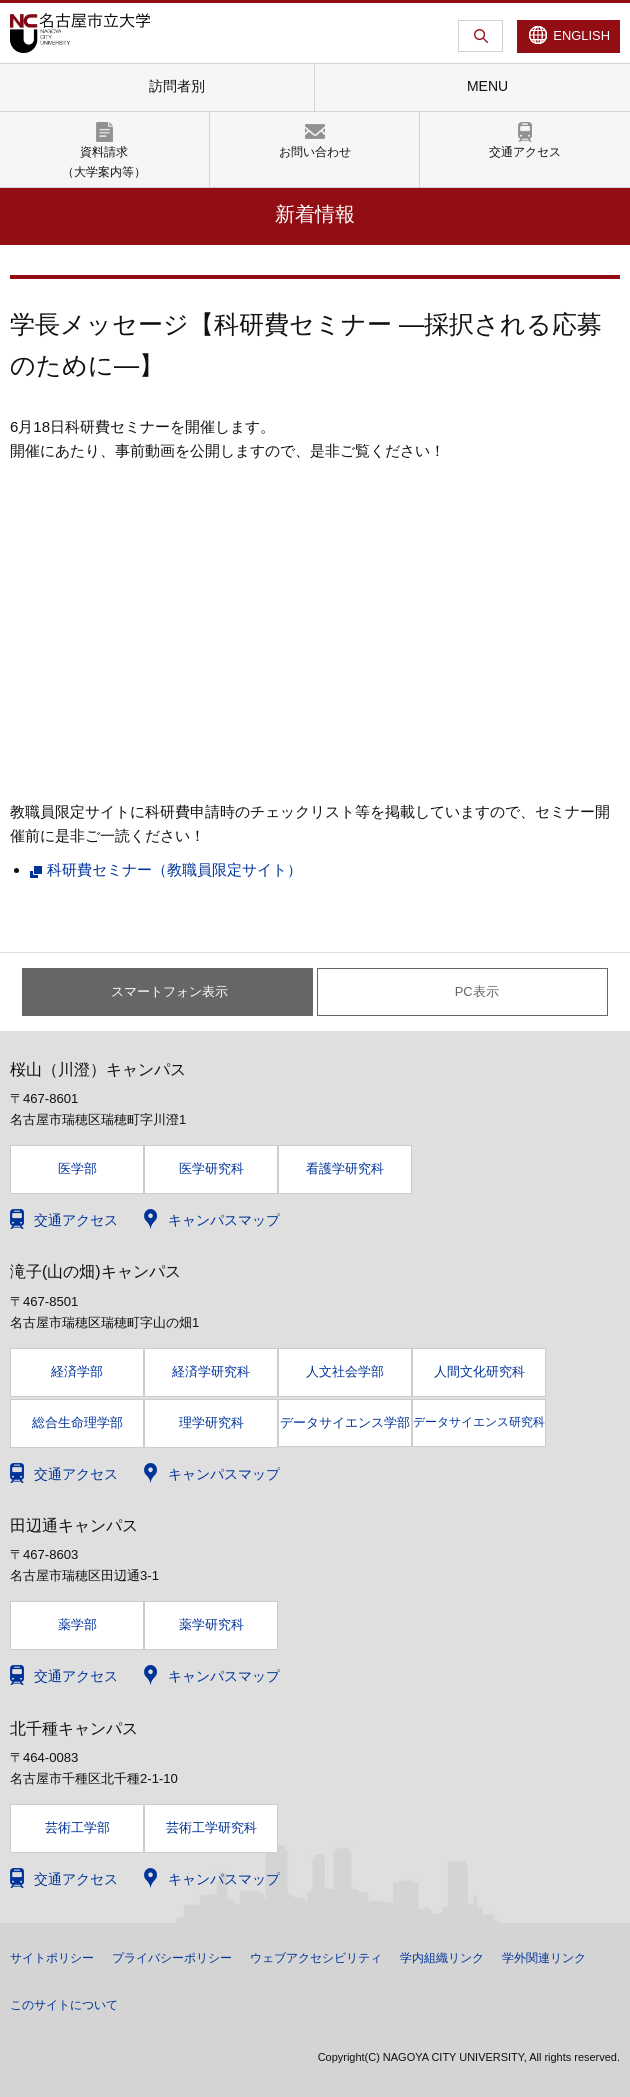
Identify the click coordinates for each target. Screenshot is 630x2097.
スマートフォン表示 (169, 991)
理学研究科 (211, 1422)
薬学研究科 (211, 1624)
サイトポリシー (52, 1958)
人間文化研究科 (479, 1371)
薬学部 (77, 1624)
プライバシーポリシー (172, 1958)
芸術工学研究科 (211, 1827)
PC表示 (477, 991)
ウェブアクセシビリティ (316, 1958)
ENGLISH (581, 35)
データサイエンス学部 (345, 1423)
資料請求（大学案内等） (104, 161)
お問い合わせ (315, 152)
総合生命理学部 (77, 1422)
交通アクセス (525, 152)
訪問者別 (177, 86)
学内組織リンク (442, 1958)
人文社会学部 (345, 1371)
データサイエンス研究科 (479, 1422)
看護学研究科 (345, 1168)
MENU (487, 86)
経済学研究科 (211, 1371)
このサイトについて (64, 2005)
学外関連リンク (544, 1958)
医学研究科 (211, 1168)
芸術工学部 (77, 1827)
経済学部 (77, 1371)
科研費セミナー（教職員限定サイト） (174, 869)
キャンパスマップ (224, 1220)
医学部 (77, 1168)
